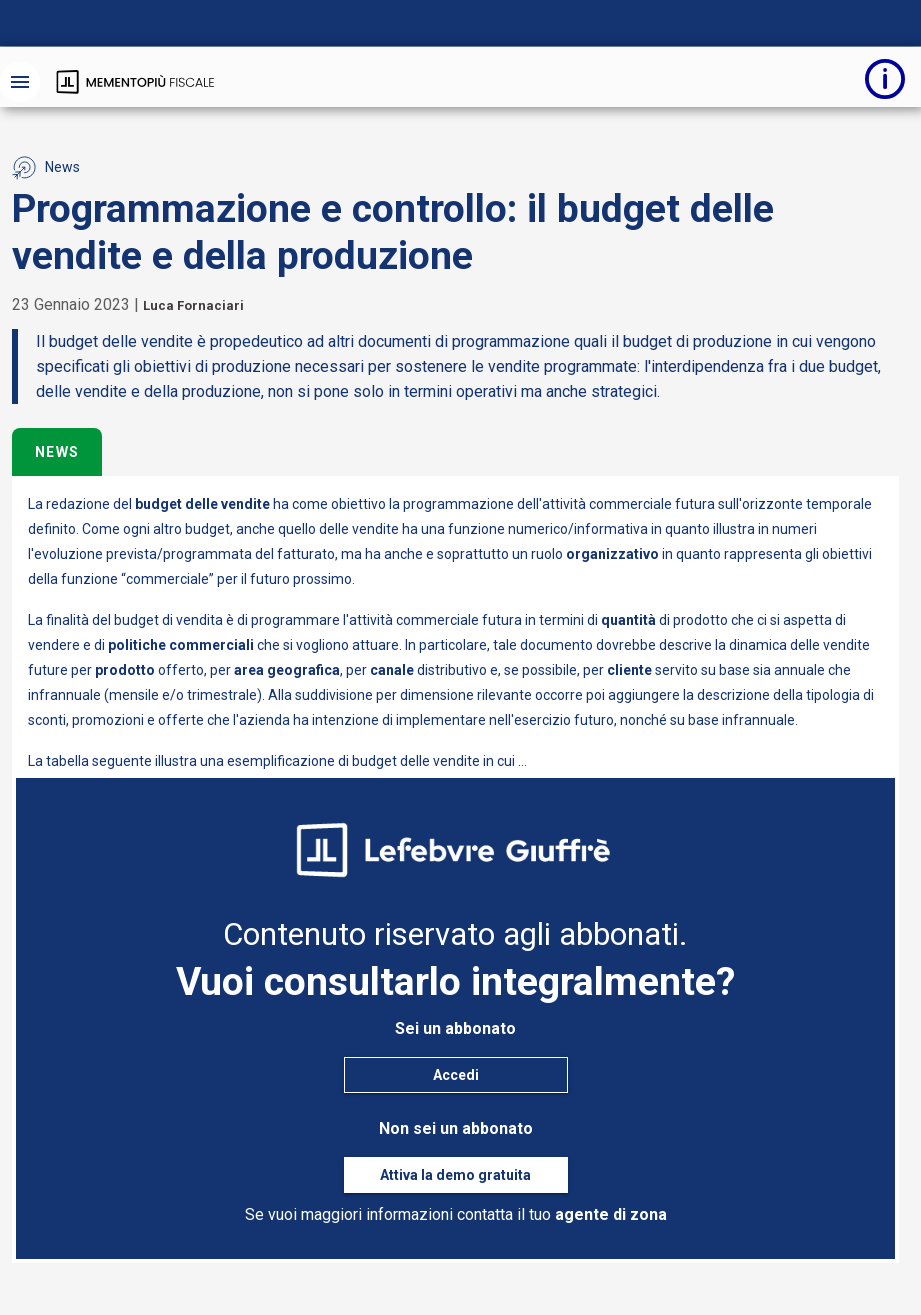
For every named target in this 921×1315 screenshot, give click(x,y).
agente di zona (611, 1214)
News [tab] (57, 452)
